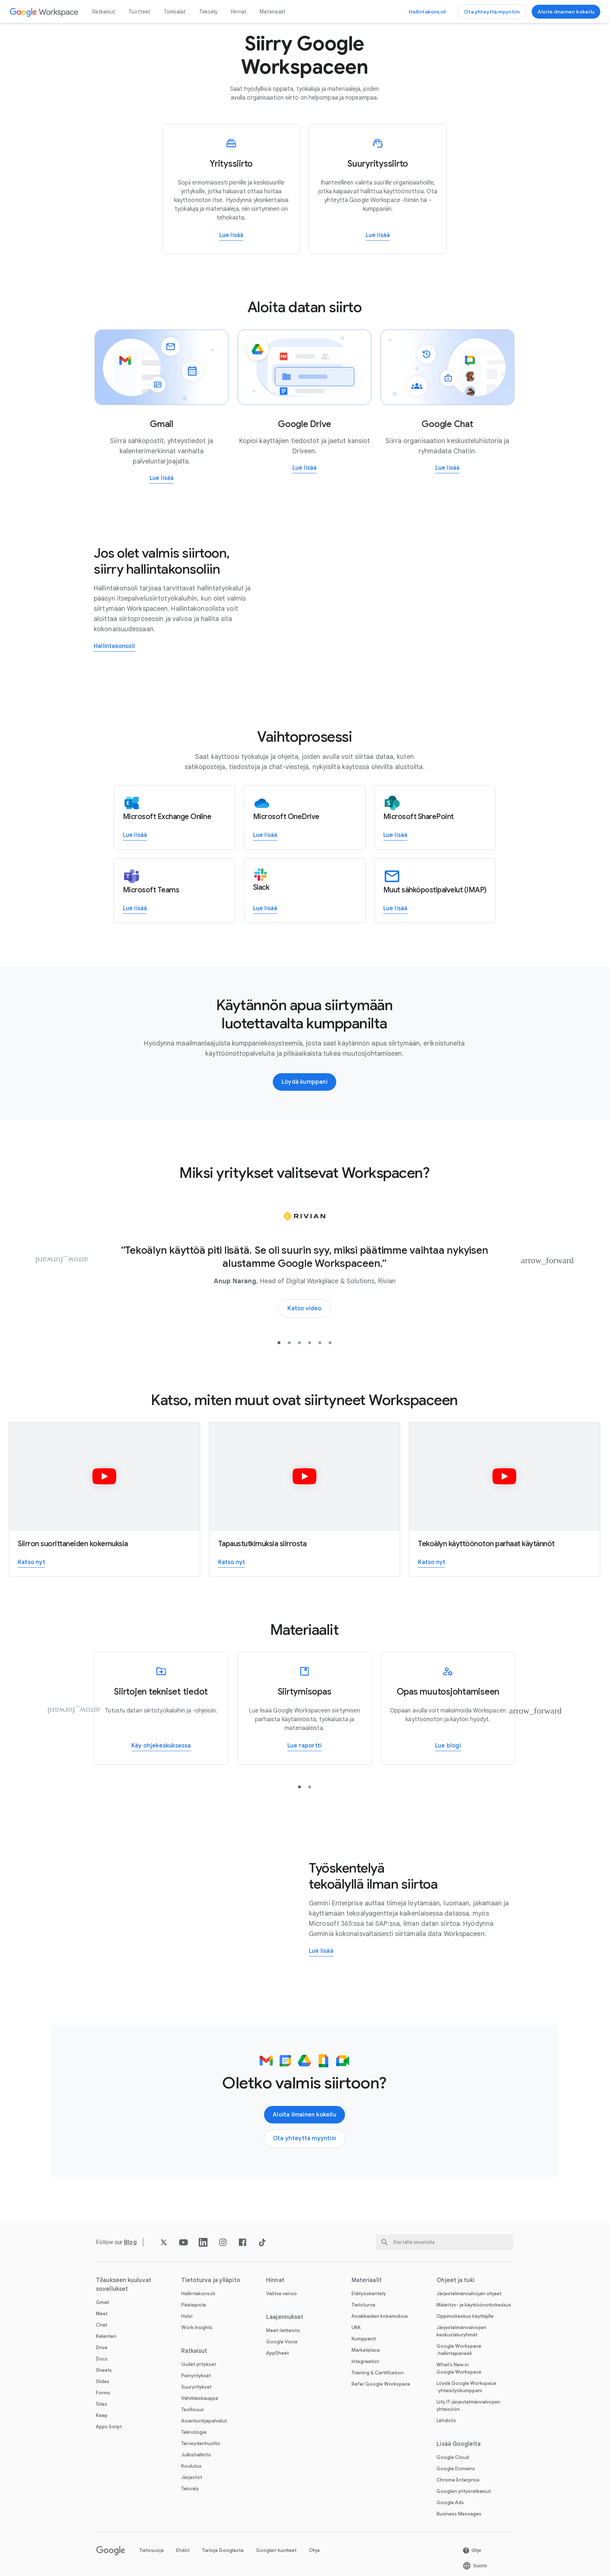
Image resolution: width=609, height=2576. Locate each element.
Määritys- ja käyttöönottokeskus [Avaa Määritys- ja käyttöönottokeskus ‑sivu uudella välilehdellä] (474, 2305)
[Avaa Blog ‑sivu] (130, 2242)
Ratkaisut (103, 11)
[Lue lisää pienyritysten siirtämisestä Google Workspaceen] (231, 189)
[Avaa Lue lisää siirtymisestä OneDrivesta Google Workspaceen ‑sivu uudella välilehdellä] (265, 836)
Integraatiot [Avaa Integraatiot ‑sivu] (365, 2361)
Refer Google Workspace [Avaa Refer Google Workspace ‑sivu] (381, 2384)
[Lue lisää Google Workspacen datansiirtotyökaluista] (161, 1708)
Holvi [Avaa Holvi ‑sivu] (187, 2316)
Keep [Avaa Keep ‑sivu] (102, 2415)
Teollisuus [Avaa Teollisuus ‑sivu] (192, 2409)
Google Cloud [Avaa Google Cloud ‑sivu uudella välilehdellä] (453, 2457)
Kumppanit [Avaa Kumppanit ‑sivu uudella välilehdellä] (364, 2339)
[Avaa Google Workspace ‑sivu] (44, 12)
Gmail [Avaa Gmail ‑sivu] (102, 2302)
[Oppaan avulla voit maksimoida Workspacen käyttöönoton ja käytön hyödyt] (448, 1708)
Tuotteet (139, 11)
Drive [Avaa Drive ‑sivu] (102, 2347)
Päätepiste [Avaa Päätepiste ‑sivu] (193, 2305)
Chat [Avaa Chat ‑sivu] (101, 2325)
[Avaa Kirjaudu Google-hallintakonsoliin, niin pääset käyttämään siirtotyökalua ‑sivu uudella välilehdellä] (114, 647)
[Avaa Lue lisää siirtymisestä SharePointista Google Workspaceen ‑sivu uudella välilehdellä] (395, 836)
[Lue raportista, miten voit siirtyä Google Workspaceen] (304, 1708)
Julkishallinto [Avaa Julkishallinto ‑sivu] (196, 2455)
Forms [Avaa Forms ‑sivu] (103, 2393)
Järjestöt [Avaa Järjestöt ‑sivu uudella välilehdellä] (191, 2477)
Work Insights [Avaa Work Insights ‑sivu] (197, 2327)
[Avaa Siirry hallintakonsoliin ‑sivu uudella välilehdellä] (427, 12)
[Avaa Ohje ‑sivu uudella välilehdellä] (471, 2550)
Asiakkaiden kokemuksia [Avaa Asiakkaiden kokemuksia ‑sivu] (380, 2316)
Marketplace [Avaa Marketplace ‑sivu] (366, 2350)
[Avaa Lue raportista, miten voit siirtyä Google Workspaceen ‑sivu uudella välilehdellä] (304, 1746)
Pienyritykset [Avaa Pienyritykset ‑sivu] (196, 2376)
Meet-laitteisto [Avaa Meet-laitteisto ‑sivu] (283, 2330)
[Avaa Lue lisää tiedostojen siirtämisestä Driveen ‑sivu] (304, 468)
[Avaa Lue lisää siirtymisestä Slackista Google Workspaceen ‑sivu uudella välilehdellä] (265, 909)
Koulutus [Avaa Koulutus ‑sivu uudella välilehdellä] (191, 2466)
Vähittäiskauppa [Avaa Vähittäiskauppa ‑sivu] (199, 2398)
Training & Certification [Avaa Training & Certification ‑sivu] (378, 2373)
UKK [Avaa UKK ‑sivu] (356, 2327)
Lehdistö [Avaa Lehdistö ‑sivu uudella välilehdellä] (446, 2420)
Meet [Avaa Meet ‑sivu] (102, 2314)
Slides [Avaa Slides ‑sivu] (102, 2381)
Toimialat (175, 11)
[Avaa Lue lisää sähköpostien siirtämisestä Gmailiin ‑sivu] (162, 479)
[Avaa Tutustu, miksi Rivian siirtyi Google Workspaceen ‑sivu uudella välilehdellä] (304, 1308)
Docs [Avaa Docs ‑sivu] (102, 2359)
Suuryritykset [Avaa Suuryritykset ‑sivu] (196, 2387)
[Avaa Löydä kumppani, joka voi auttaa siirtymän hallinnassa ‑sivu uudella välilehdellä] (304, 1082)
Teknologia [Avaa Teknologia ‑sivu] (193, 2432)
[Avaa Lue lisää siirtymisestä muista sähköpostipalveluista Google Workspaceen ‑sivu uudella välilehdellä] (395, 909)
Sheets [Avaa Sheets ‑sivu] (104, 2370)
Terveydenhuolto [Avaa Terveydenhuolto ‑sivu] (200, 2443)
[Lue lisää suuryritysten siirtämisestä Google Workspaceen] (377, 189)
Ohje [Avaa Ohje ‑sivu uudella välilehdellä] (314, 2550)
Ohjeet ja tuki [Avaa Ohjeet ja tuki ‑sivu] (455, 2280)
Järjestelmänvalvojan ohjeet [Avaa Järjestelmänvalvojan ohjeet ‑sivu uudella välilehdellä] (469, 2293)
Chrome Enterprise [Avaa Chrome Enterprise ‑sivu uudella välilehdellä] (458, 2480)
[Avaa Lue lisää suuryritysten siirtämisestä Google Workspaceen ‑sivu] (378, 236)
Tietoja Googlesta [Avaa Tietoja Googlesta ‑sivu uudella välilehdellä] (223, 2550)
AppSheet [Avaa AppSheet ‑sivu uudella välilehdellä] (277, 2353)
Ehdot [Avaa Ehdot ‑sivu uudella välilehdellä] (183, 2550)
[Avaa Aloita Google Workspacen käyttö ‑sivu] (566, 12)
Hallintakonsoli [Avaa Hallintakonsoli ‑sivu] (198, 2293)
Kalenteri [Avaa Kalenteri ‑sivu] (106, 2336)
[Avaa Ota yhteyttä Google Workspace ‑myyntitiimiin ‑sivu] (492, 11)
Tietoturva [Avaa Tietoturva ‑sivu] (363, 2305)
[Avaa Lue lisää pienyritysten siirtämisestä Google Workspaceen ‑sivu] (231, 236)
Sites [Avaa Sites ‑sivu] (101, 2404)
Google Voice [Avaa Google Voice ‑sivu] (282, 2342)
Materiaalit (273, 11)
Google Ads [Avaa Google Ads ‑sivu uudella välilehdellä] (450, 2502)
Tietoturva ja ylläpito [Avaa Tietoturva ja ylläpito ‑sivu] (210, 2280)
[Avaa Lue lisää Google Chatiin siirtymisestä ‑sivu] (447, 468)
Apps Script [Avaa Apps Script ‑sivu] (109, 2427)
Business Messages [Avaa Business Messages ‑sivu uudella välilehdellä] (459, 2514)
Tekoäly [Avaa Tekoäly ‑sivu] (208, 11)
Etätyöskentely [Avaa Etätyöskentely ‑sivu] (369, 2293)
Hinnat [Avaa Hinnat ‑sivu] (239, 11)
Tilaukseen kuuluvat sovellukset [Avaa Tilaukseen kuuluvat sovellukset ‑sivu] (123, 2285)
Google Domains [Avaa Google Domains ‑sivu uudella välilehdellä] (456, 2469)
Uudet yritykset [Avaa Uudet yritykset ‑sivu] (198, 2364)
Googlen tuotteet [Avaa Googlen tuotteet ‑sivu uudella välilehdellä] (276, 2550)
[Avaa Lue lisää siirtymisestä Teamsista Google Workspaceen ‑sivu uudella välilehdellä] (135, 909)
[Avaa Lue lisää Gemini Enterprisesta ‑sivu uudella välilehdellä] (321, 1951)
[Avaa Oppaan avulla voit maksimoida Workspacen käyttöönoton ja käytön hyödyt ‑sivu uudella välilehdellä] (448, 1746)
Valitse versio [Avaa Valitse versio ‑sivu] (281, 2293)
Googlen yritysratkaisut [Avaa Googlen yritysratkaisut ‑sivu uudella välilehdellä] (464, 2491)
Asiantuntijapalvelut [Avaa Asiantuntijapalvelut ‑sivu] (204, 2421)
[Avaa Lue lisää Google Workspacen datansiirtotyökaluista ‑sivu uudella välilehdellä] (161, 1746)
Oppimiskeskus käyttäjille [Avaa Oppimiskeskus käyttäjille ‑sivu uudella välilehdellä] (465, 2316)
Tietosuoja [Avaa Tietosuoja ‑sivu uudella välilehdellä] (151, 2550)
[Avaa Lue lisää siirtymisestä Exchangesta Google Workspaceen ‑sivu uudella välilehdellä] (135, 836)
